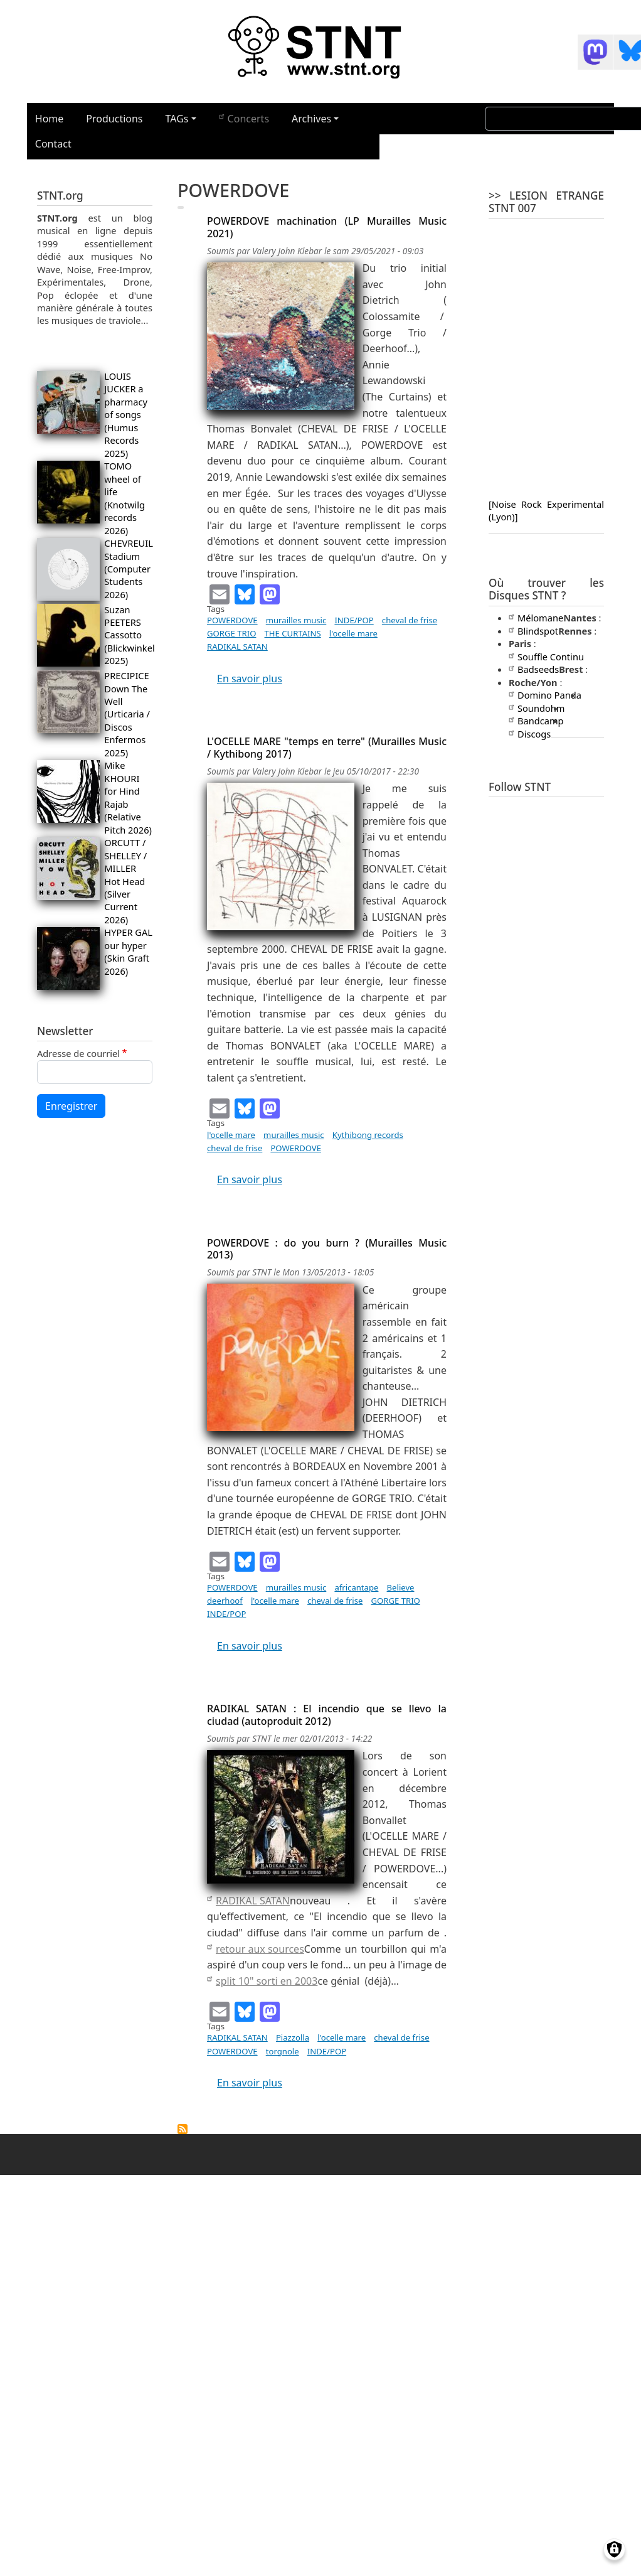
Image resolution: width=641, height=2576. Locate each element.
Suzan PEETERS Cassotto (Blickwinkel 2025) (129, 635)
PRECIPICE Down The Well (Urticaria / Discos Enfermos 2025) (127, 714)
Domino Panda (545, 695)
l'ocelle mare (353, 633)
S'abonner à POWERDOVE (182, 2129)
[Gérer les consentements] (614, 2549)
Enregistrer (71, 1106)
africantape (356, 1587)
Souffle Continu (546, 656)
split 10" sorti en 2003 (262, 1980)
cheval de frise (409, 620)
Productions (114, 119)
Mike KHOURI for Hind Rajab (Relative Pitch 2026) (128, 797)
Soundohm (536, 708)
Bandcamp (536, 720)
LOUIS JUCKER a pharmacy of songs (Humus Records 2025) (125, 414)
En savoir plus (249, 678)
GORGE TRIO (231, 633)
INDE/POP (353, 620)
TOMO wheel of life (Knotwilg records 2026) (124, 497)
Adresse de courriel (78, 1053)
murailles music (296, 620)
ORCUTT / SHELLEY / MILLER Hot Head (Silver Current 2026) (125, 881)
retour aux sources (255, 1948)
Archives (311, 119)
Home (49, 119)
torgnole (282, 2051)
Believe (401, 1587)
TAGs (177, 119)
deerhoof (225, 1600)
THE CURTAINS (293, 633)
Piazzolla (292, 2037)
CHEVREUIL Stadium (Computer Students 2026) (128, 569)
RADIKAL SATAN (237, 646)
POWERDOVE (232, 620)
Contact (53, 144)
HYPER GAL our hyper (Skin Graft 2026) (128, 951)
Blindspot (533, 631)
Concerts (244, 118)
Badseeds (534, 669)
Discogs (530, 733)
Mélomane (536, 617)
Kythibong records (367, 1134)
